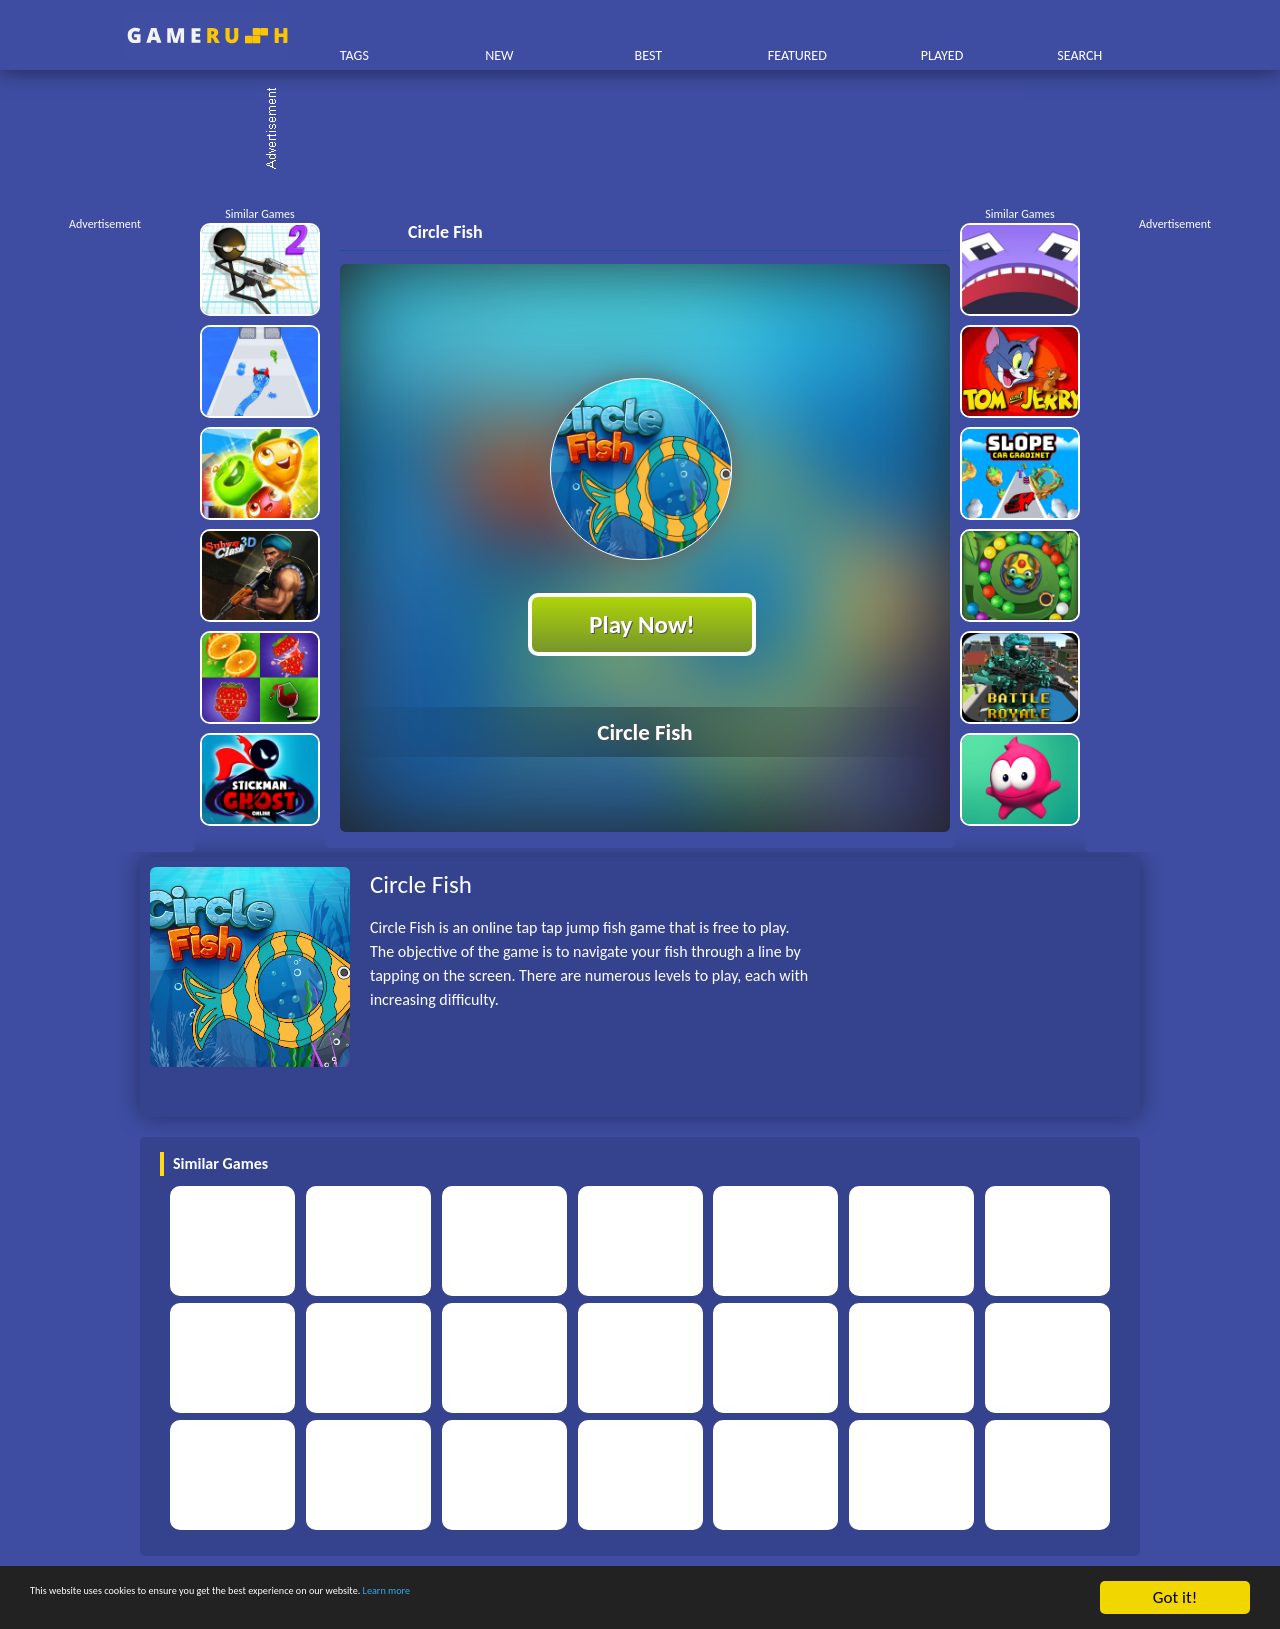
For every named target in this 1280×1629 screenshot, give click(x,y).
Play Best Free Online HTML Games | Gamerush (207, 35)
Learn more (624, 1599)
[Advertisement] (650, 130)
